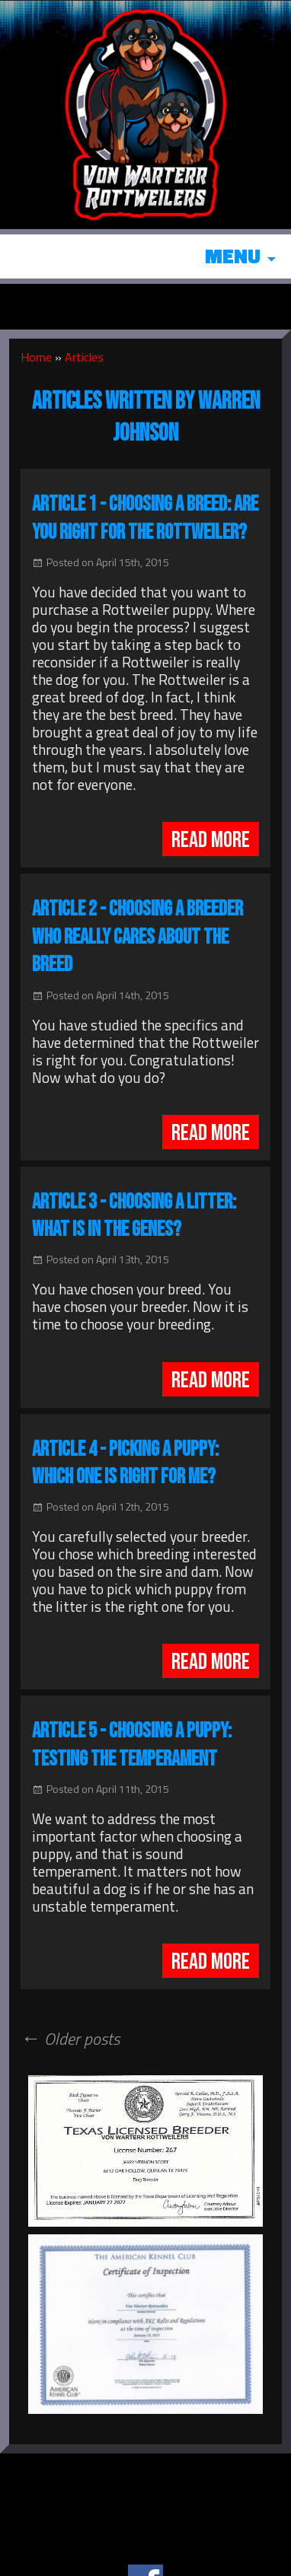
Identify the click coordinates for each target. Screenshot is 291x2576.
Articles (84, 357)
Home (36, 357)
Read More (210, 840)
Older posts (70, 2039)
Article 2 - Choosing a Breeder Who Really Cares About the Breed (137, 936)
